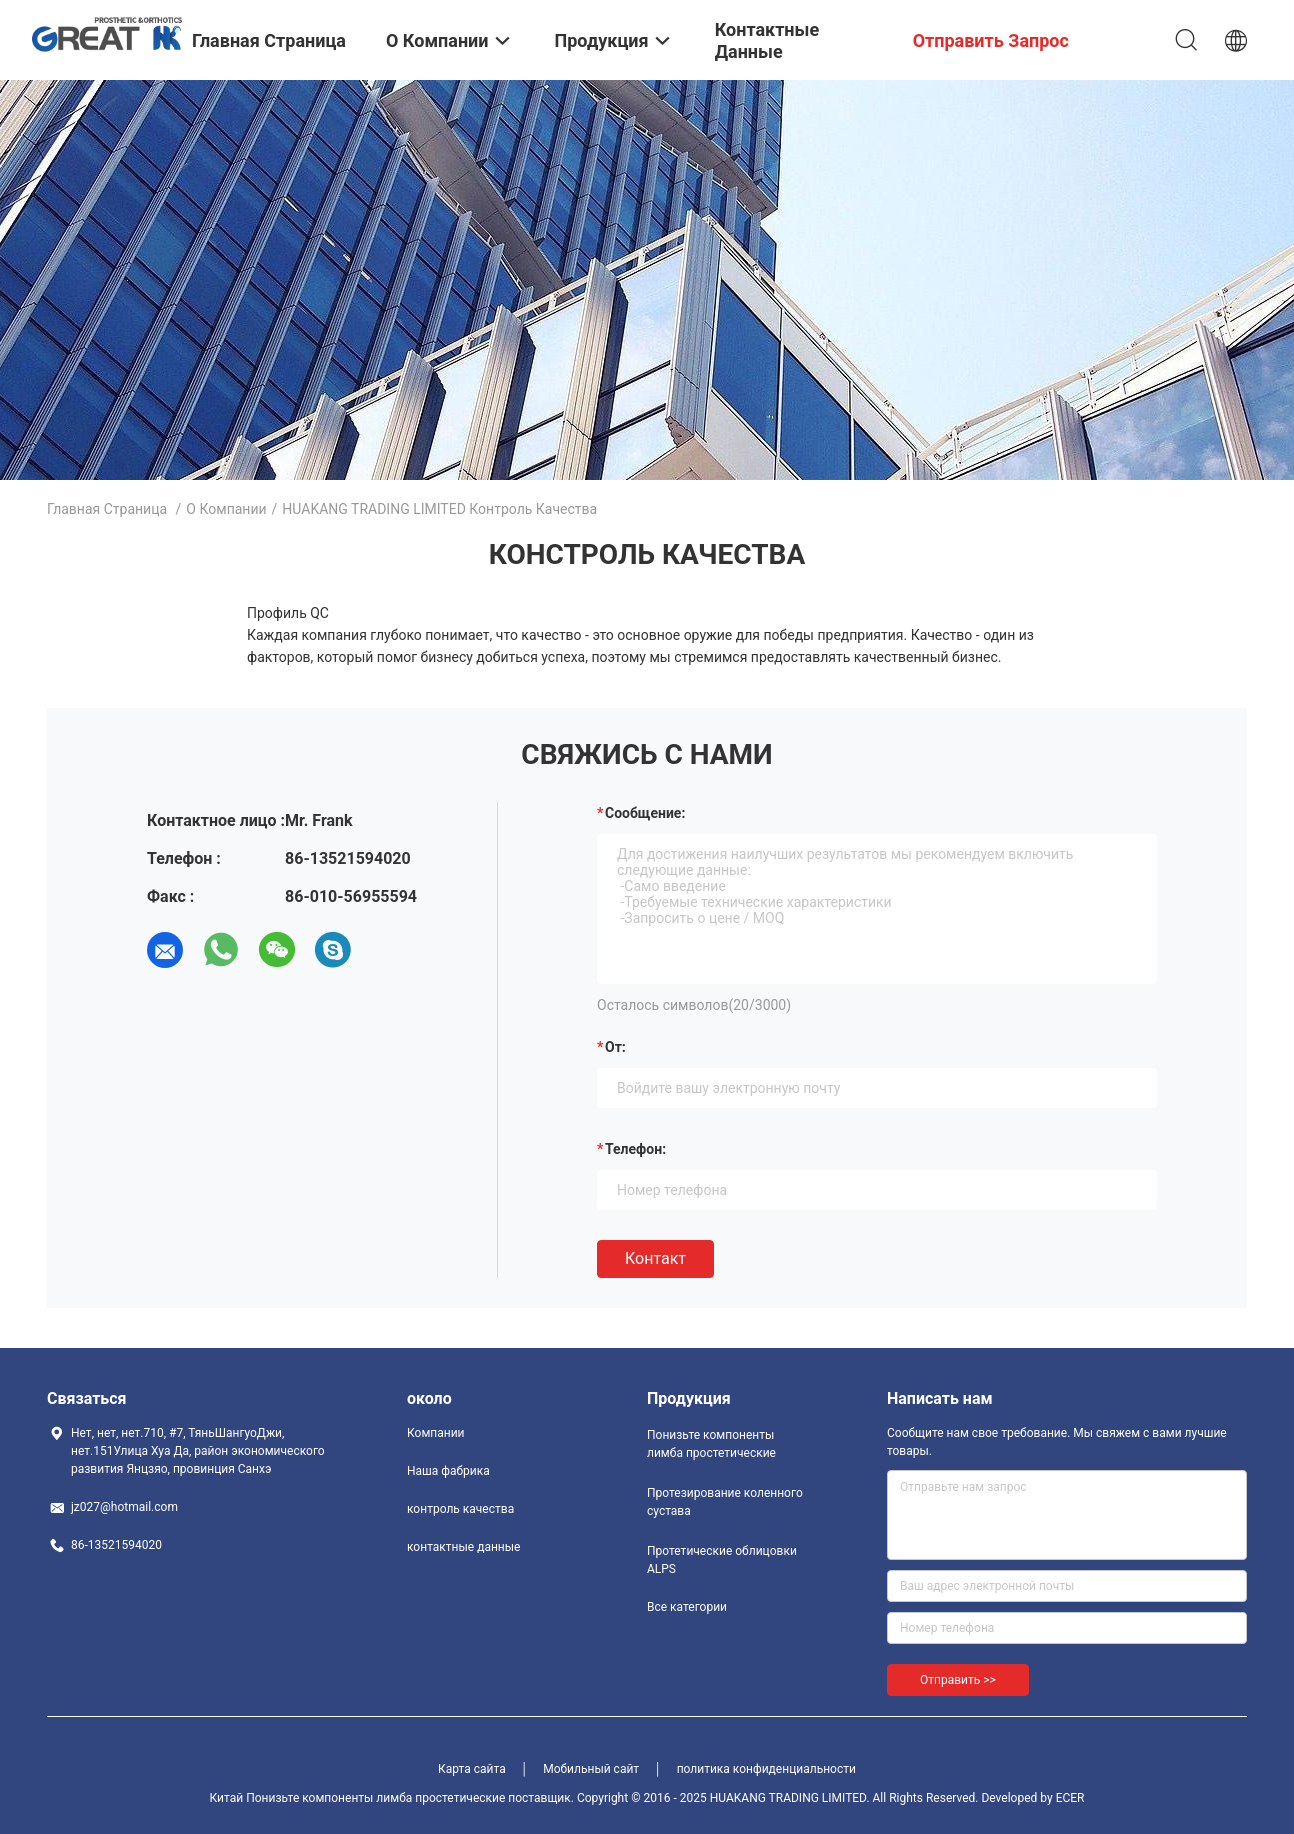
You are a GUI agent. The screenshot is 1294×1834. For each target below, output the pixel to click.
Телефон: (635, 1149)
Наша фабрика (448, 1471)
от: (615, 1047)
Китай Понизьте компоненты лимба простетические (358, 1798)
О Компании (226, 509)
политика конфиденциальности (766, 1769)
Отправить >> (958, 1680)
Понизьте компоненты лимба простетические (711, 1444)
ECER (1070, 1798)
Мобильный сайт (591, 1769)
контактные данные (463, 1547)
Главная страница (107, 509)
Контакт (655, 1258)
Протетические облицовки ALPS (722, 1560)
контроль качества (460, 1509)
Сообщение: (645, 813)
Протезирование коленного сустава (725, 1502)
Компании (436, 1433)
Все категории (687, 1607)
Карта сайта (472, 1769)
